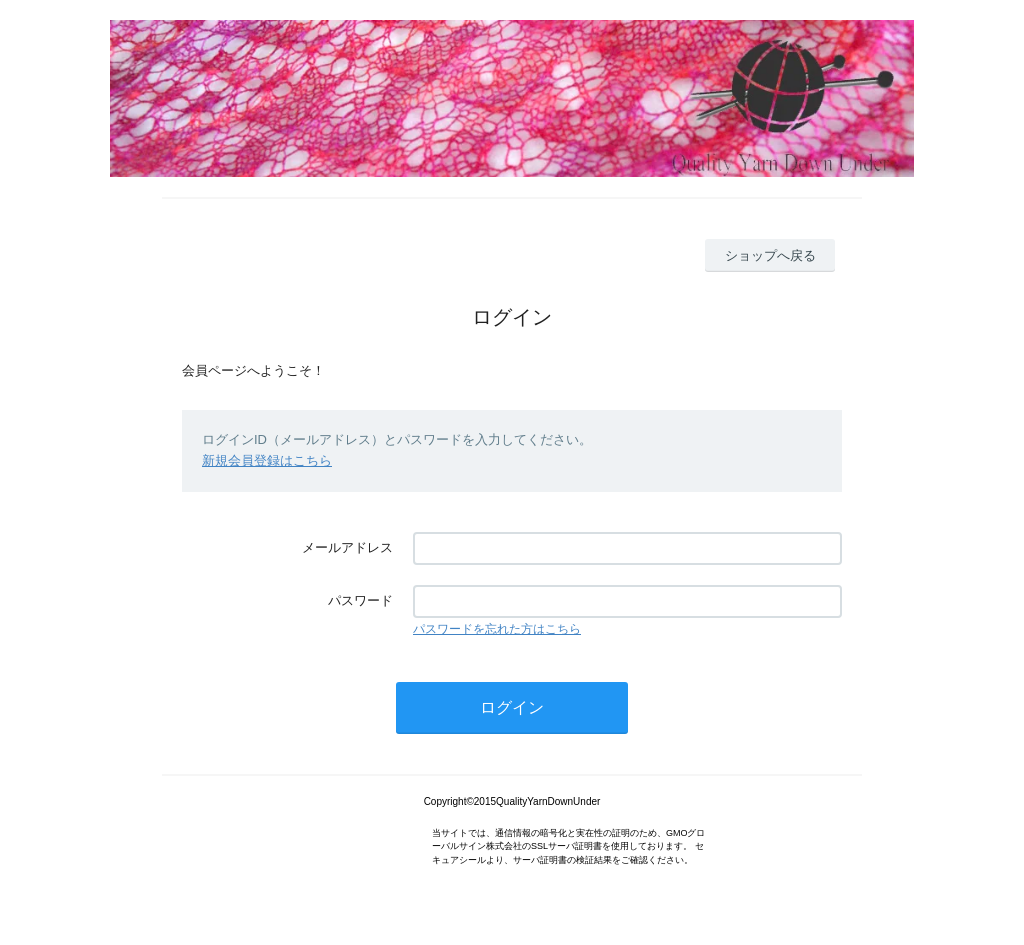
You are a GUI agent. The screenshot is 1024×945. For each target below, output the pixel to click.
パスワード (360, 600)
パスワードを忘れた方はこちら (497, 629)
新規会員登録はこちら (267, 460)
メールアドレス (347, 547)
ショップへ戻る (770, 255)
